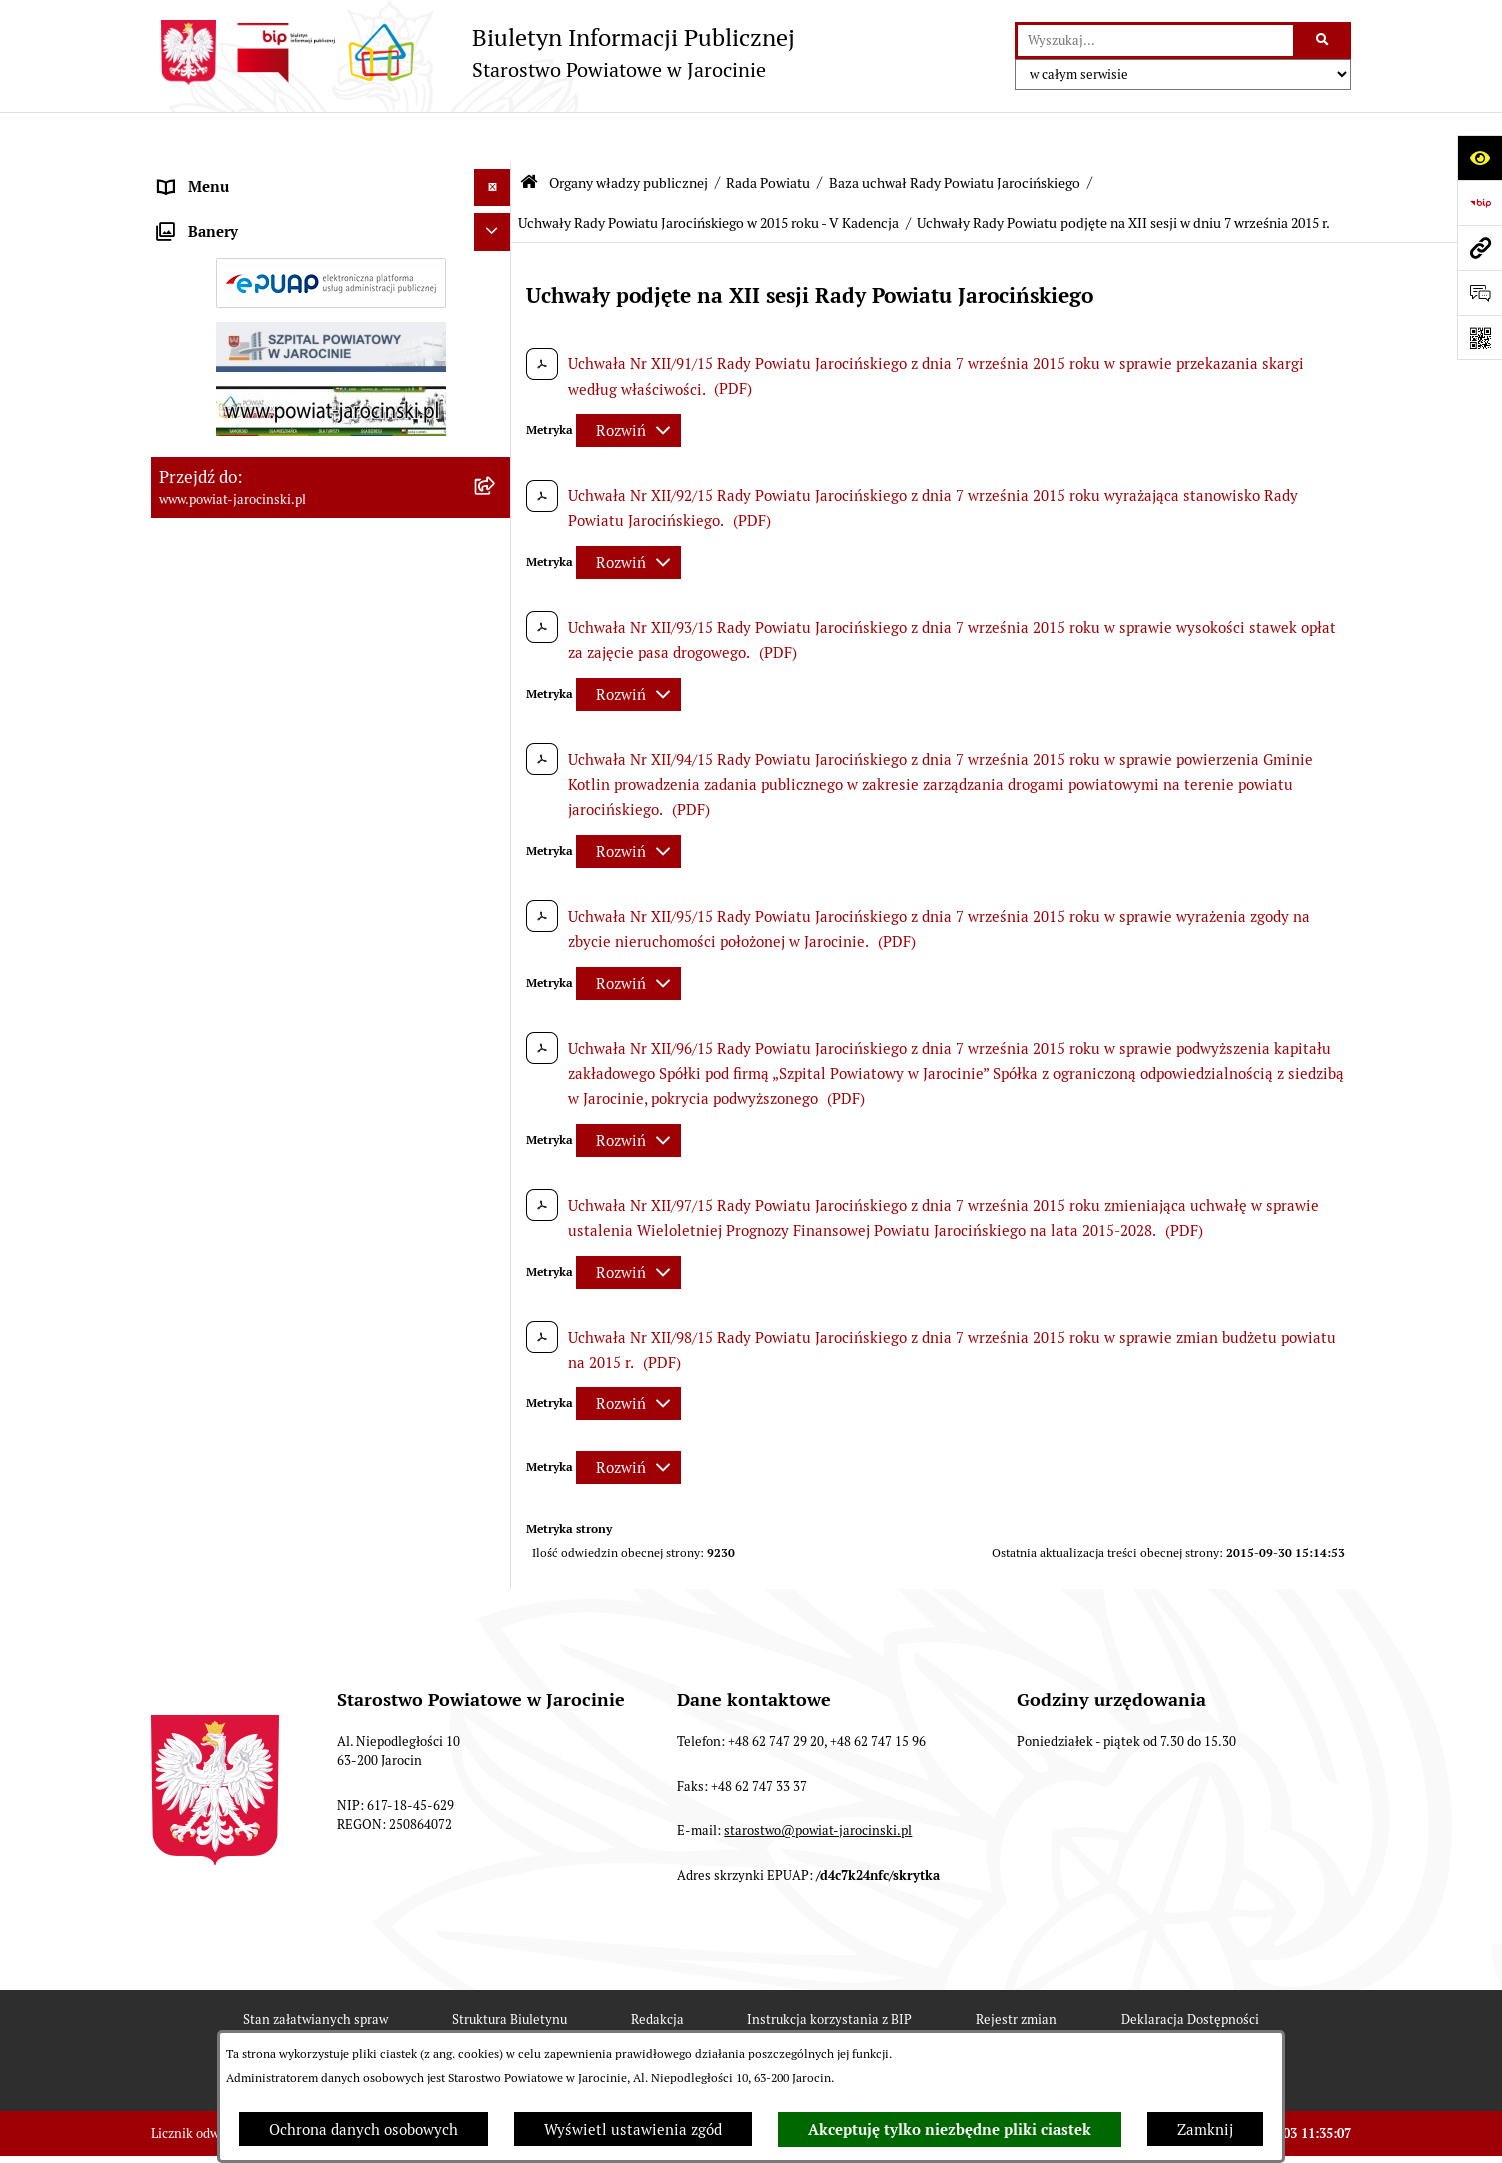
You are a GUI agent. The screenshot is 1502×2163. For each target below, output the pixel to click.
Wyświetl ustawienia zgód (633, 2129)
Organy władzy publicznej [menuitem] (246, 174)
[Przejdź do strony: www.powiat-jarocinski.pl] (1479, 247)
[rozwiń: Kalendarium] (496, 729)
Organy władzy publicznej (628, 133)
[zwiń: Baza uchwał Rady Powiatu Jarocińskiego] (496, 1021)
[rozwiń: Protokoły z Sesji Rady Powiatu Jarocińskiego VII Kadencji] (496, 780)
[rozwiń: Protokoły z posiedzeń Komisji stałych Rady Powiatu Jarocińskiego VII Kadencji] (496, 853)
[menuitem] (331, 225)
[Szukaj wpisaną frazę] (1323, 41)
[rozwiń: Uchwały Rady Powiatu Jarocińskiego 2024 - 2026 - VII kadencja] (496, 1094)
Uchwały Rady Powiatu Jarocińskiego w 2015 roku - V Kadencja (708, 173)
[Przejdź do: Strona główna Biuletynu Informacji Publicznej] (529, 132)
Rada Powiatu (768, 133)
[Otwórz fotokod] (1479, 337)
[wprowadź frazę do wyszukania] (1155, 41)
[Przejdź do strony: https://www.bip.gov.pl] (1479, 202)
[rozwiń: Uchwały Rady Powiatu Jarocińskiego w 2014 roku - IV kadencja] (496, 1167)
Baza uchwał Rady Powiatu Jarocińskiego (954, 133)
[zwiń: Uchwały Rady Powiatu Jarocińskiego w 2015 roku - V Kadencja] (496, 1313)
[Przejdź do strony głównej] (473, 52)
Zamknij (1205, 2129)
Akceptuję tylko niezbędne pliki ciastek (949, 2130)
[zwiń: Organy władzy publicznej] (496, 175)
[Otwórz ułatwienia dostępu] (1479, 157)
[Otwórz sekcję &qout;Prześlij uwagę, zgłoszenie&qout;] (1479, 292)
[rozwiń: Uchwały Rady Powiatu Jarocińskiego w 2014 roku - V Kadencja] (496, 1240)
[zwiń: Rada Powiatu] (496, 224)
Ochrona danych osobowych (363, 2129)
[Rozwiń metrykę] (628, 380)
